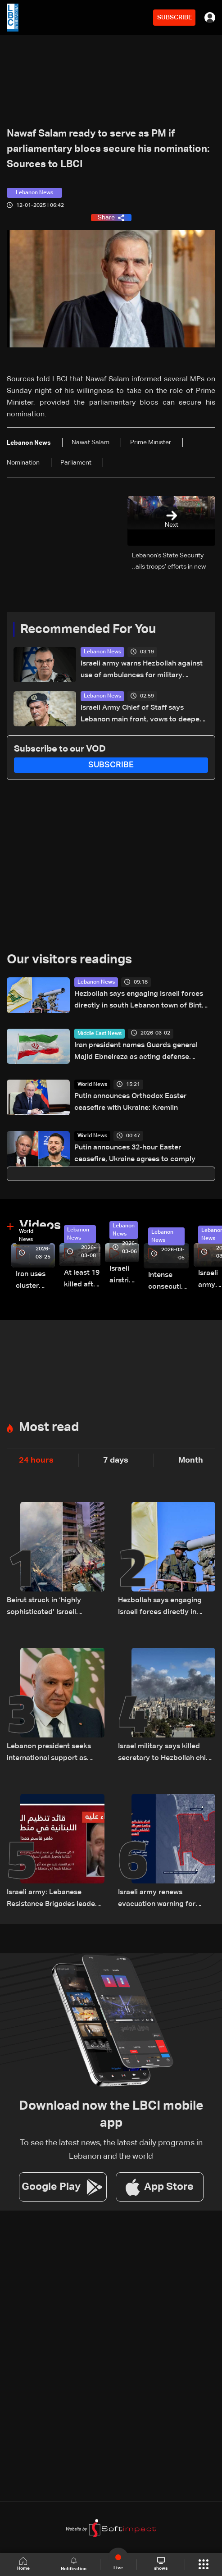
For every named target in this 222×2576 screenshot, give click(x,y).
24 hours (36, 1460)
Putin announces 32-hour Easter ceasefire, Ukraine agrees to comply (134, 1153)
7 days (115, 1460)
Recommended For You (88, 629)
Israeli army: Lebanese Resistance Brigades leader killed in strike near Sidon (52, 1899)
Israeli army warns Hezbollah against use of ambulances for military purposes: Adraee (142, 670)
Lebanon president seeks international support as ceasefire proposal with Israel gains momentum (49, 1753)
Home (23, 2564)
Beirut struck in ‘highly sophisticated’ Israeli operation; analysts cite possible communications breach (50, 1607)
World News (92, 1084)
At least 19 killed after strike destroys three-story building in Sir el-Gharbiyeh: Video (82, 1279)
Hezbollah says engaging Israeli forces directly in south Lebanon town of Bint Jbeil (138, 1001)
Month (190, 1460)
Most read (49, 1427)
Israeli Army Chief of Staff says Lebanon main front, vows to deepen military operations (142, 714)
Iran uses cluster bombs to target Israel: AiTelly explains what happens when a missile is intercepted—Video (35, 1281)
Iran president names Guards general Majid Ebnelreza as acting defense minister (136, 1052)
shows (161, 2564)
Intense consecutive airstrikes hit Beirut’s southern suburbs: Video (168, 1282)
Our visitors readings (69, 959)
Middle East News (99, 1033)
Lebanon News (102, 652)
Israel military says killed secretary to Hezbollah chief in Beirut (165, 1753)
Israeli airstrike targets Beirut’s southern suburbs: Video (124, 1275)
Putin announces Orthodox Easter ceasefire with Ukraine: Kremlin (130, 1102)
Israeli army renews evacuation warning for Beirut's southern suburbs (160, 1899)
